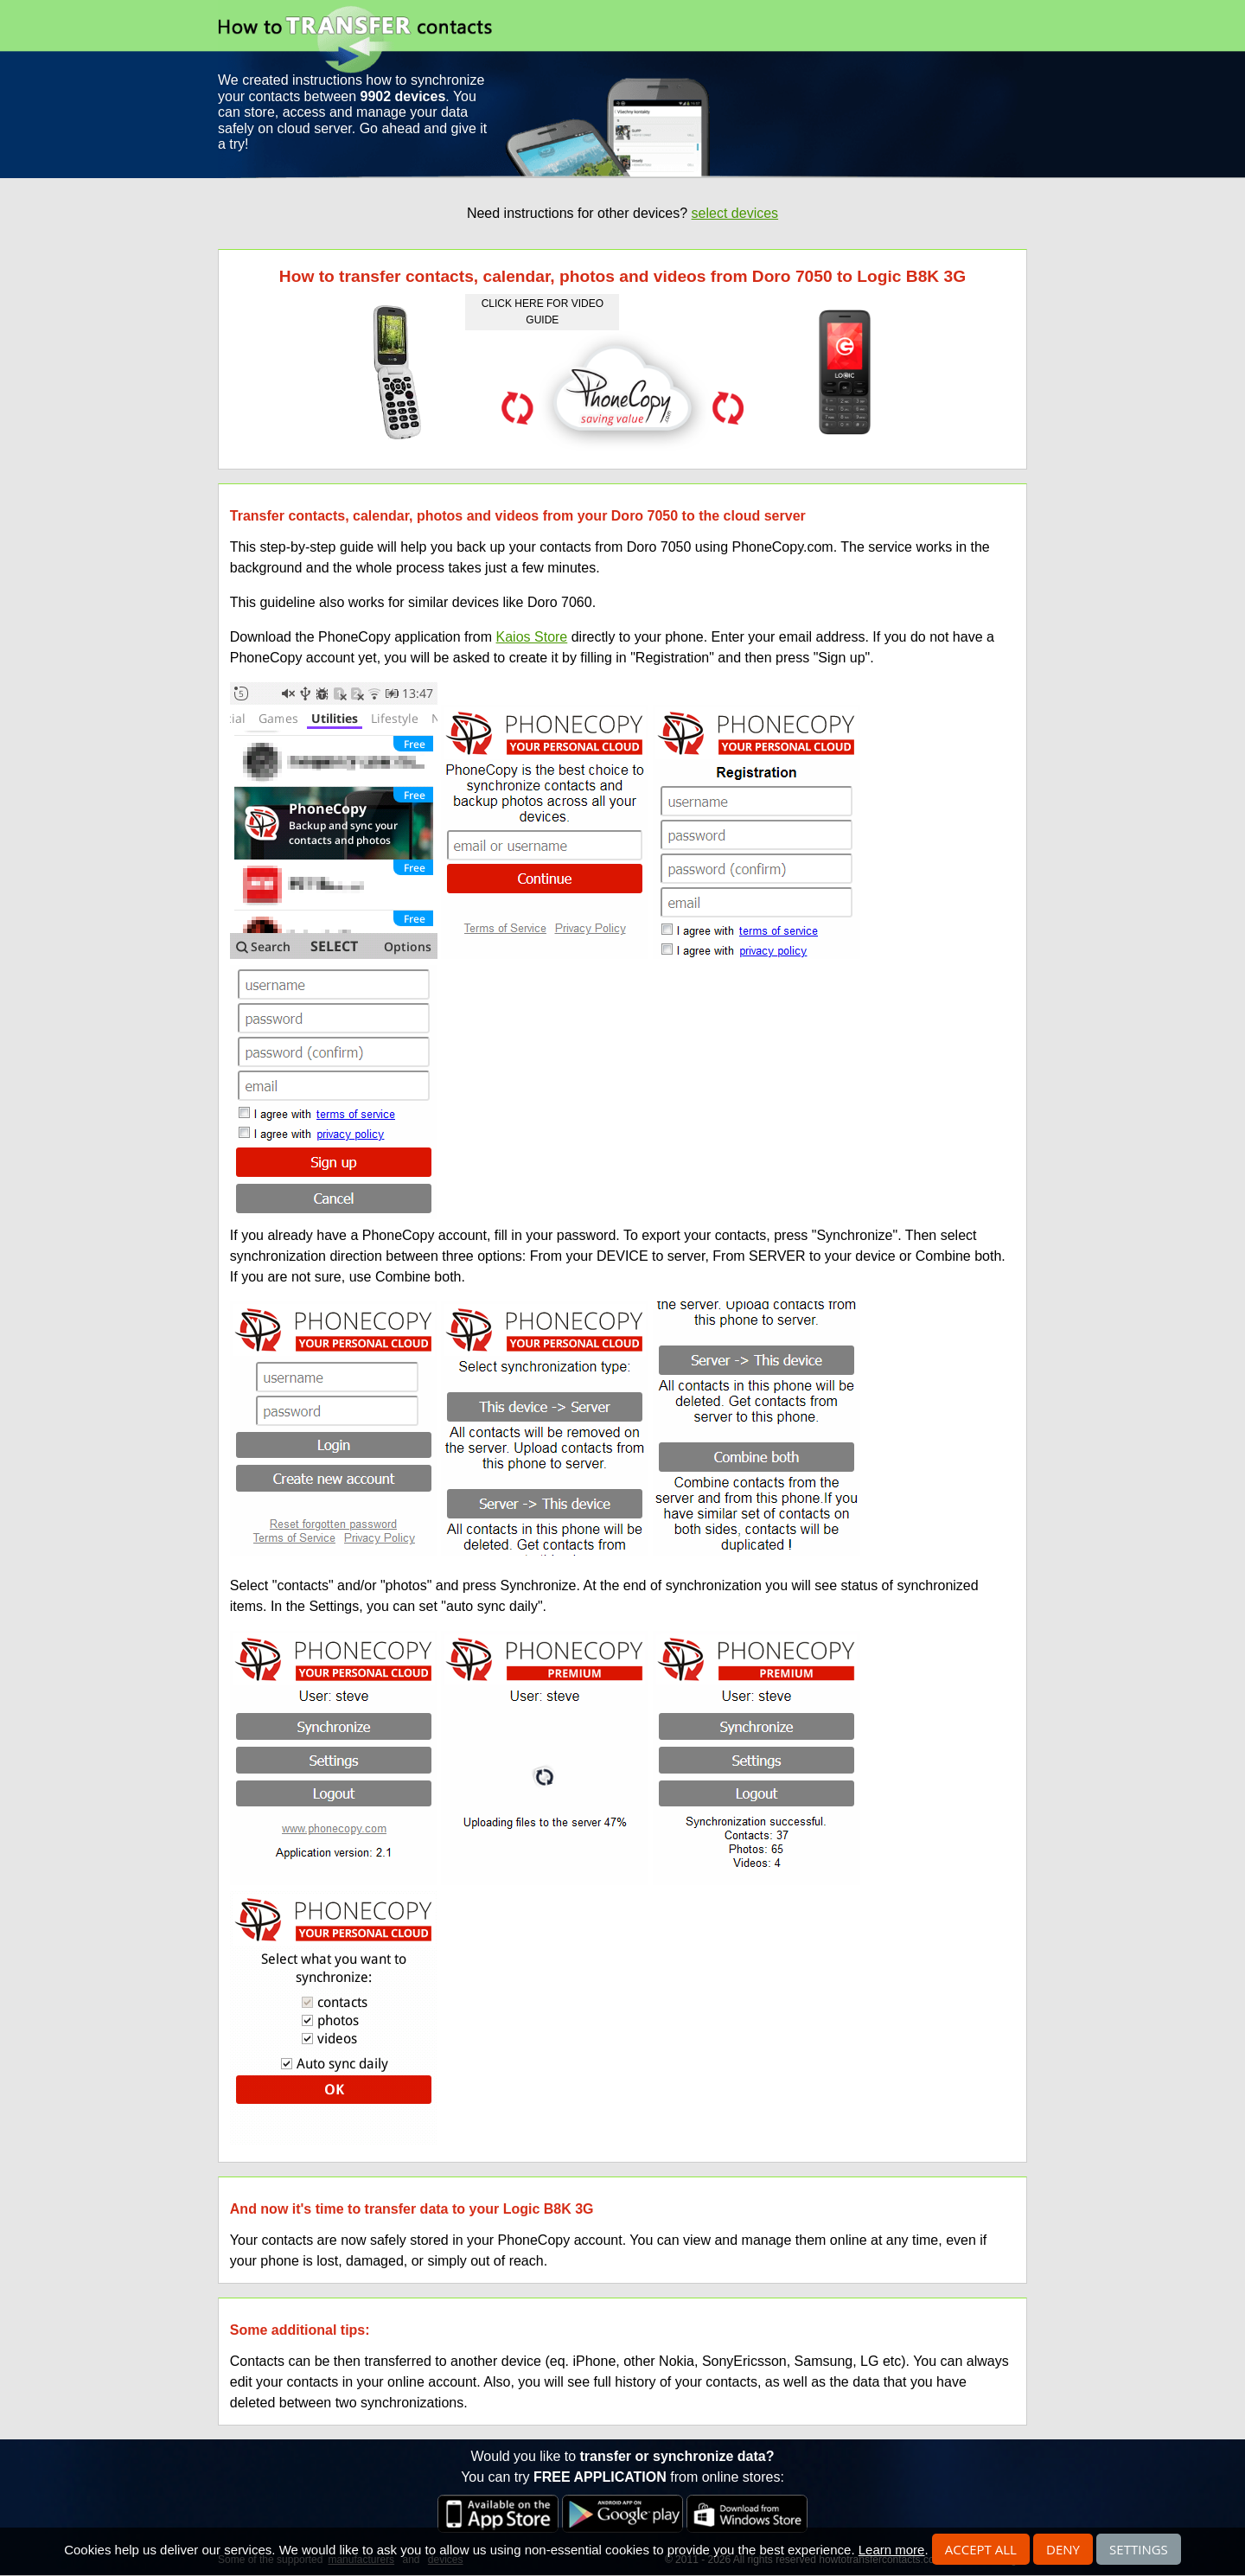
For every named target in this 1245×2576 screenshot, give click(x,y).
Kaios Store (532, 637)
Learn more (892, 2549)
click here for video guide (542, 311)
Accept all (981, 2549)
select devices (735, 213)
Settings (1138, 2549)
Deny (1063, 2549)
